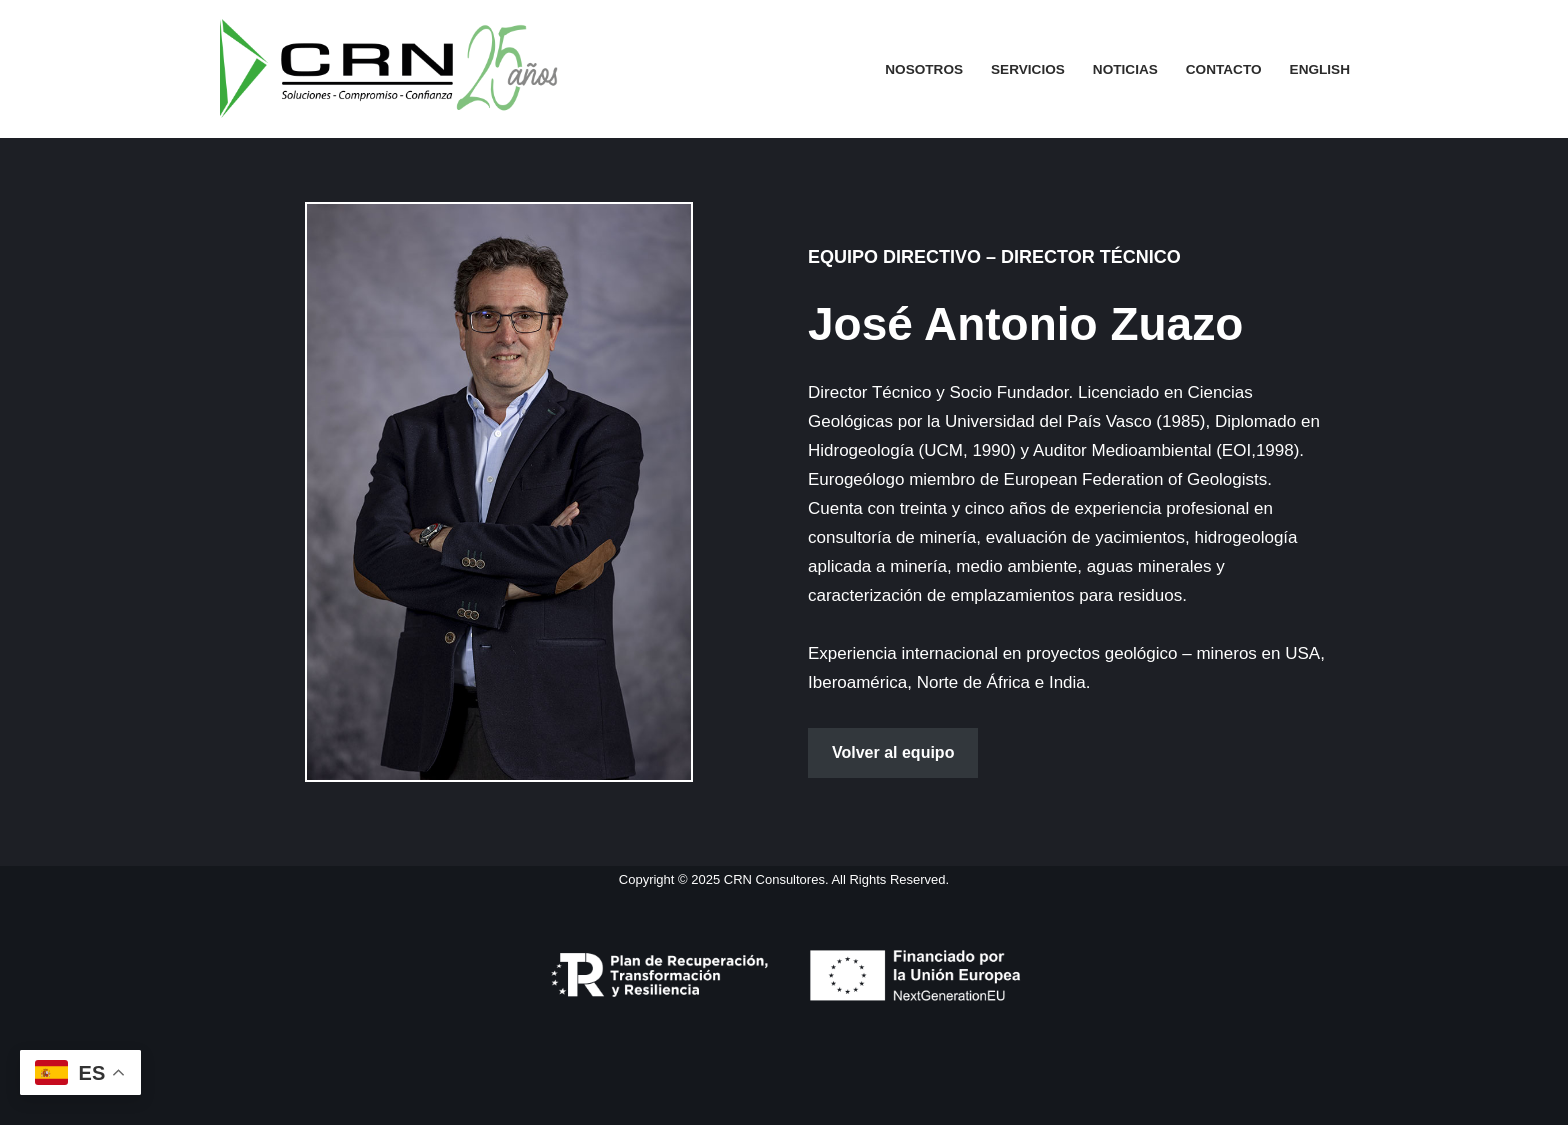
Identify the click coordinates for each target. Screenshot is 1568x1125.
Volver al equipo (893, 752)
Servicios (1028, 69)
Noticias (1125, 69)
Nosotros (924, 69)
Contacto (1224, 69)
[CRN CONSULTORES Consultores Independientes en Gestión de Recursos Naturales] (389, 69)
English (1320, 69)
